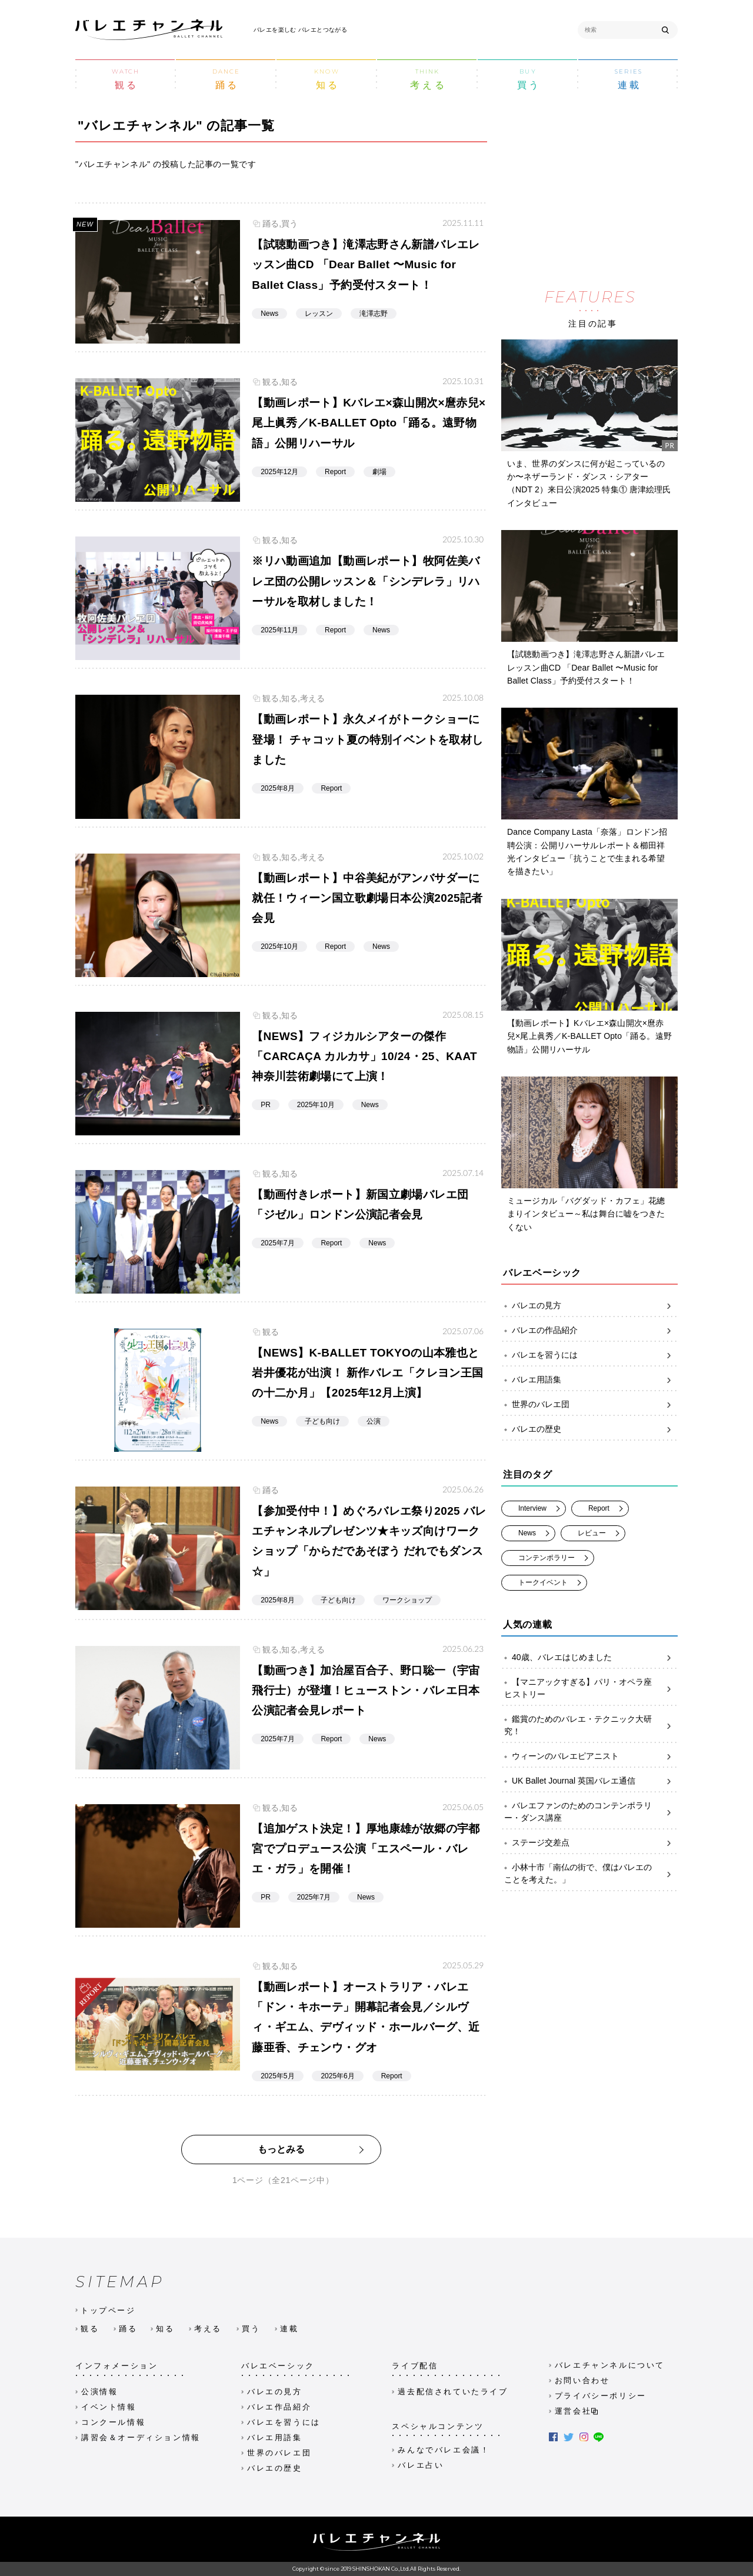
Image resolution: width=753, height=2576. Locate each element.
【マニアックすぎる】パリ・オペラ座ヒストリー (591, 1688)
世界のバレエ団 (591, 1404)
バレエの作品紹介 (591, 1330)
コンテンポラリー (546, 1557)
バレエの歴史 (591, 1429)
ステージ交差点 (591, 1842)
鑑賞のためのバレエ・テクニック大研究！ (591, 1725)
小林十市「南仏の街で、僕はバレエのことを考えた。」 (591, 1873)
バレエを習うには (591, 1355)
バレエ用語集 (591, 1379)
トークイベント (543, 1582)
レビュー (592, 1532)
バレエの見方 (591, 1305)
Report (598, 1508)
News (527, 1532)
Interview (532, 1508)
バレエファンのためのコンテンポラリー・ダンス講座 (591, 1812)
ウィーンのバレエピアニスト (591, 1756)
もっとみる (281, 2149)
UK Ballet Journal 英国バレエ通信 (591, 1781)
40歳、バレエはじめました (591, 1657)
